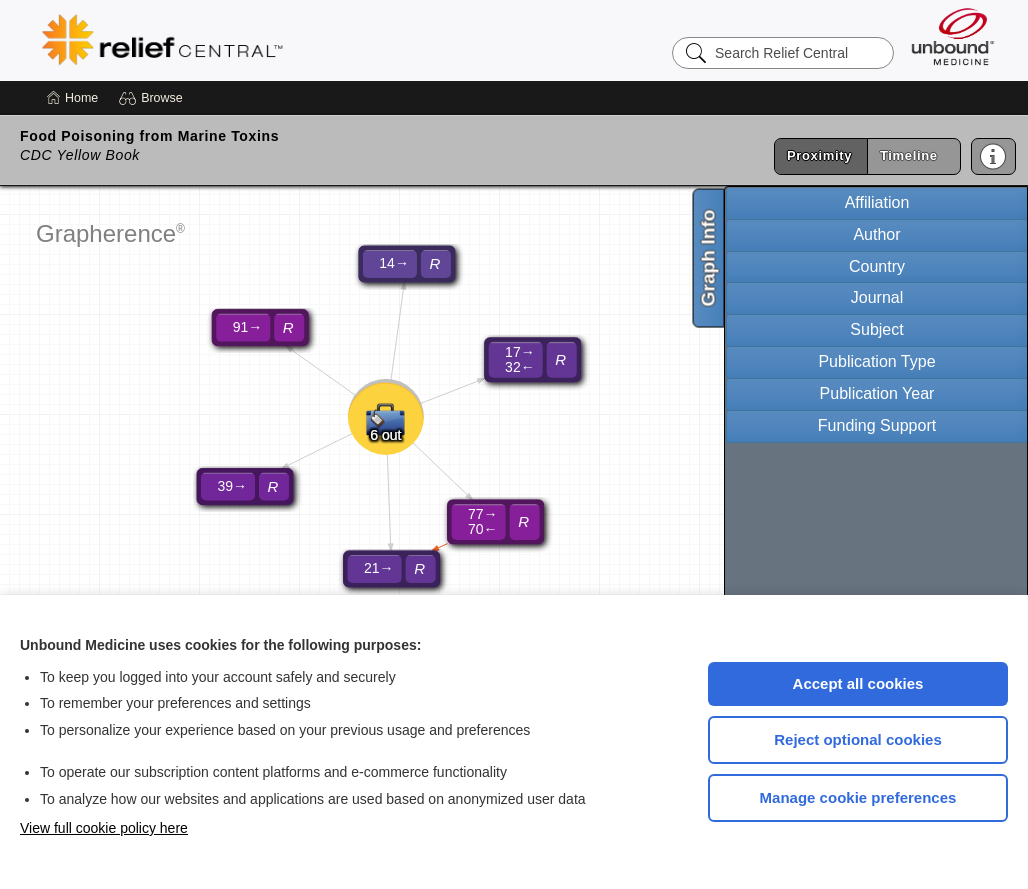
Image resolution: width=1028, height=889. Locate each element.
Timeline (909, 155)
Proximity (819, 155)
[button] (153, 98)
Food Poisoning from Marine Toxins (149, 136)
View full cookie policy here (104, 828)
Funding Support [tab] (877, 425)
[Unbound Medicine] (953, 36)
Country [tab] (877, 266)
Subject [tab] (876, 329)
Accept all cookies (858, 683)
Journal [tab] (877, 297)
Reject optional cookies (858, 739)
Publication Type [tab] (876, 361)
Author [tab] (876, 234)
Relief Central (286, 40)
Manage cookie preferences (858, 797)
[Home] (72, 98)
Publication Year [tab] (877, 393)
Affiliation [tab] (877, 202)
